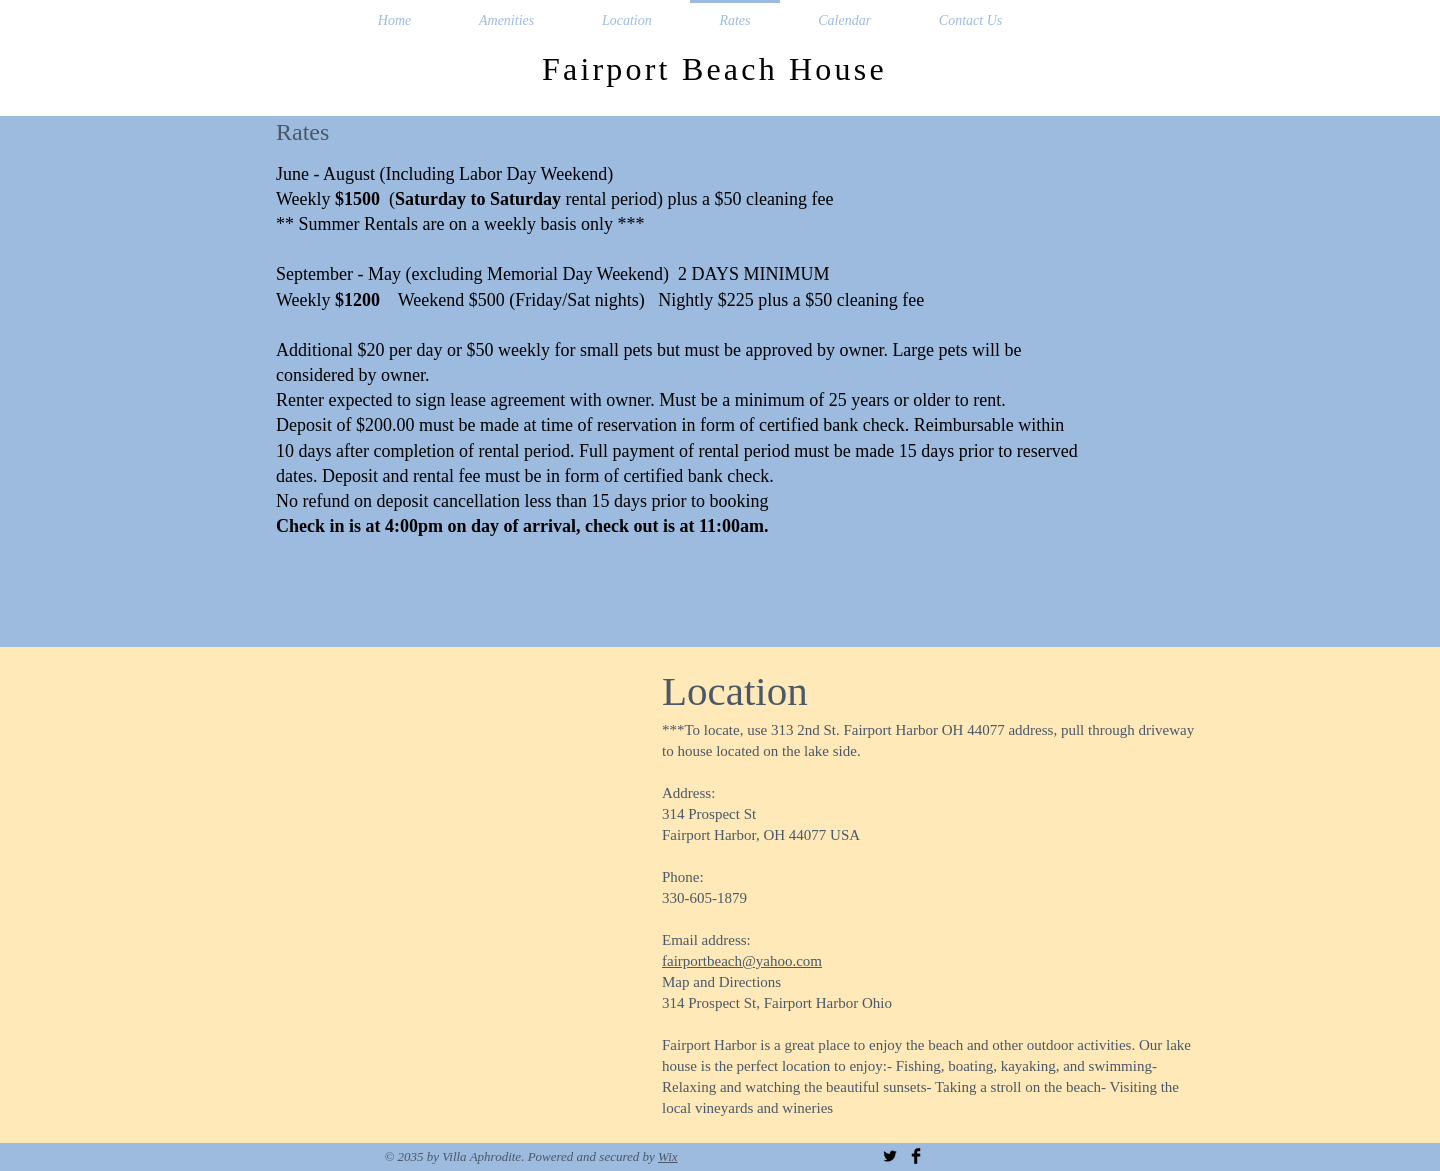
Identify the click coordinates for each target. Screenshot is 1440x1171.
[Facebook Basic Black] (916, 1156)
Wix (668, 1156)
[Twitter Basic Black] (890, 1156)
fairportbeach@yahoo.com (742, 961)
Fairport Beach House (720, 69)
